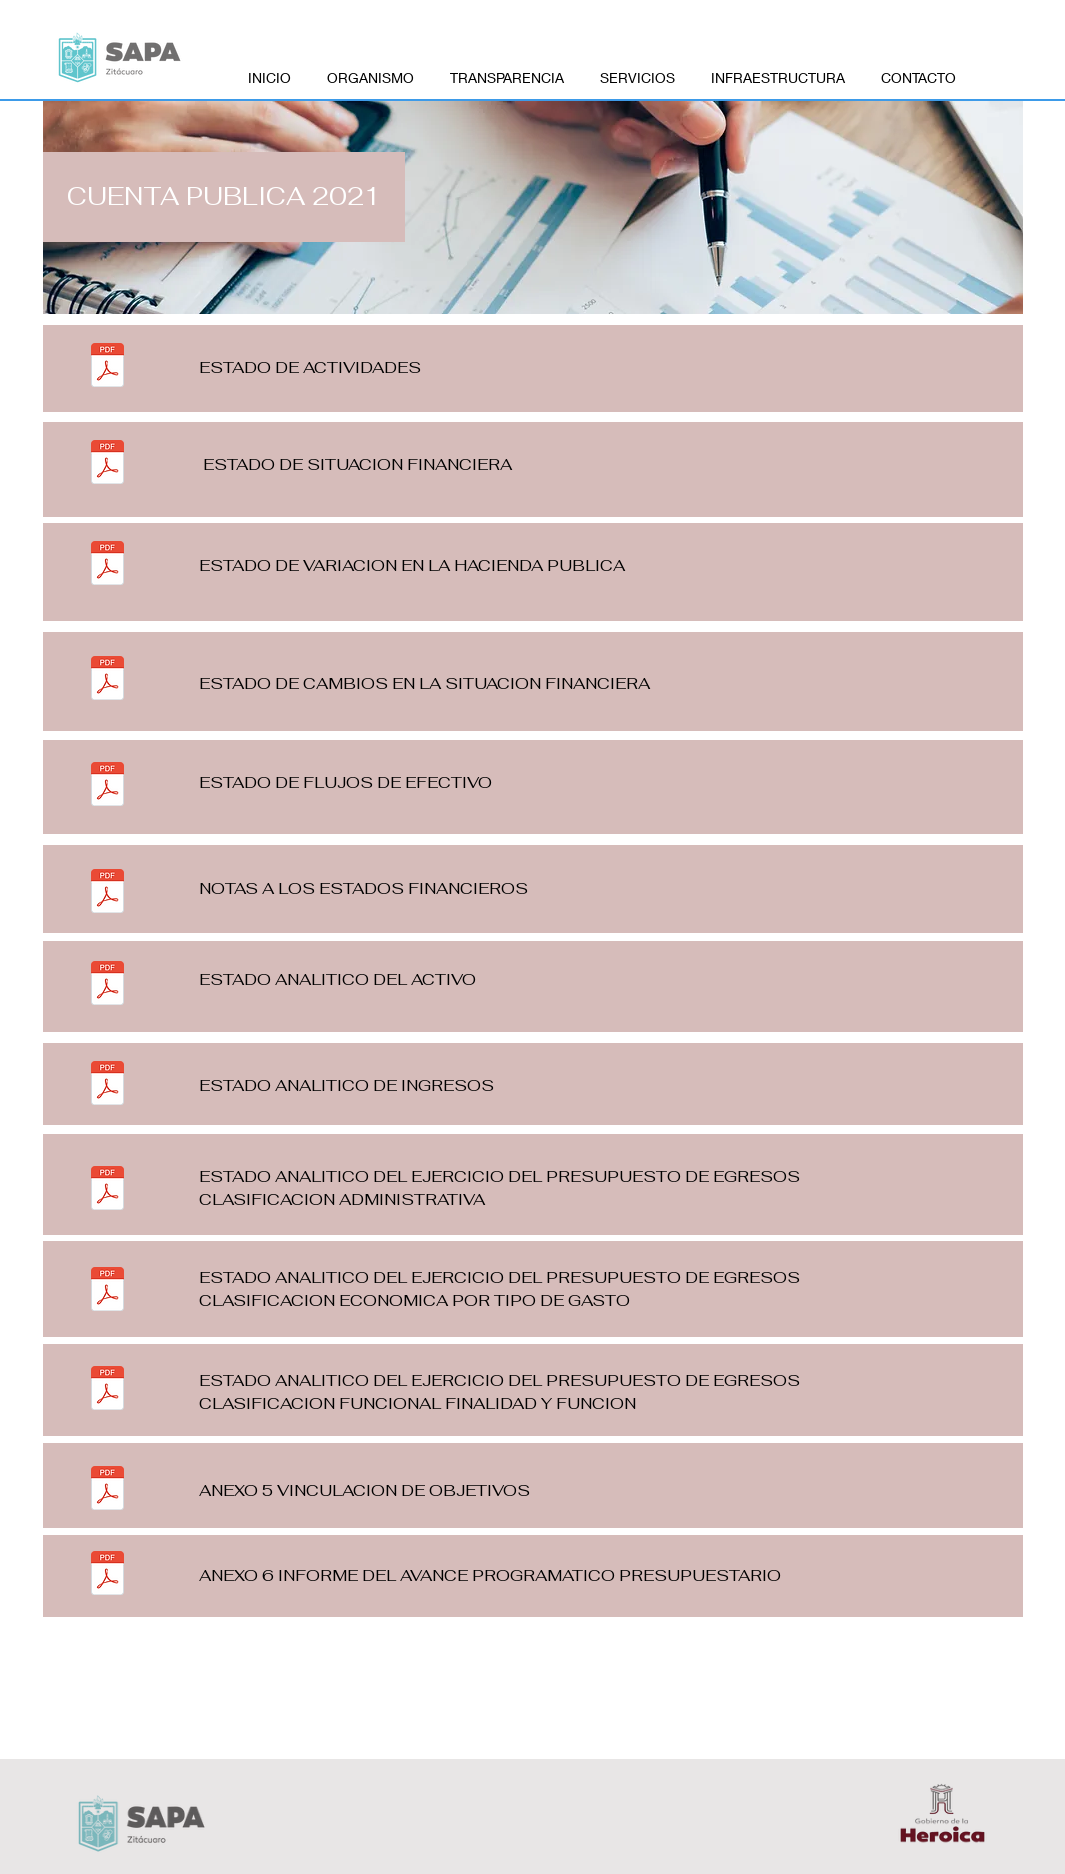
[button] (224, 197)
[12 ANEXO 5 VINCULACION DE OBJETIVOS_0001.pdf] (108, 1490)
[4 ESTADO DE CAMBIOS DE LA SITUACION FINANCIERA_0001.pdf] (108, 680)
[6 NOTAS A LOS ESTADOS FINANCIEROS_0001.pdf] (108, 893)
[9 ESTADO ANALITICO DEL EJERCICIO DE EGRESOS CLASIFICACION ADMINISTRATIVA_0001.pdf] (108, 1190)
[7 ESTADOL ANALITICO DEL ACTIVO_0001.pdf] (108, 985)
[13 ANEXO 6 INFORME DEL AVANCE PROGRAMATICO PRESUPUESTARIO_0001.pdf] (108, 1575)
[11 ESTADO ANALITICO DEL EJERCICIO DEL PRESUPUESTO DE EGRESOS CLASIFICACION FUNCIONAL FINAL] (108, 1390)
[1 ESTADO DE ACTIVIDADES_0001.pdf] (108, 367)
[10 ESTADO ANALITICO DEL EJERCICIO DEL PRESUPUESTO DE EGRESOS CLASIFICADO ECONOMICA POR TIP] (108, 1291)
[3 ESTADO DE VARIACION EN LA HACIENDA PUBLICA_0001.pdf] (108, 565)
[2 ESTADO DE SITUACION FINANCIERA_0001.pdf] (108, 464)
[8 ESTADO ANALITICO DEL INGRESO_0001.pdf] (108, 1085)
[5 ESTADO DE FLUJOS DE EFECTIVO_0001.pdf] (108, 786)
